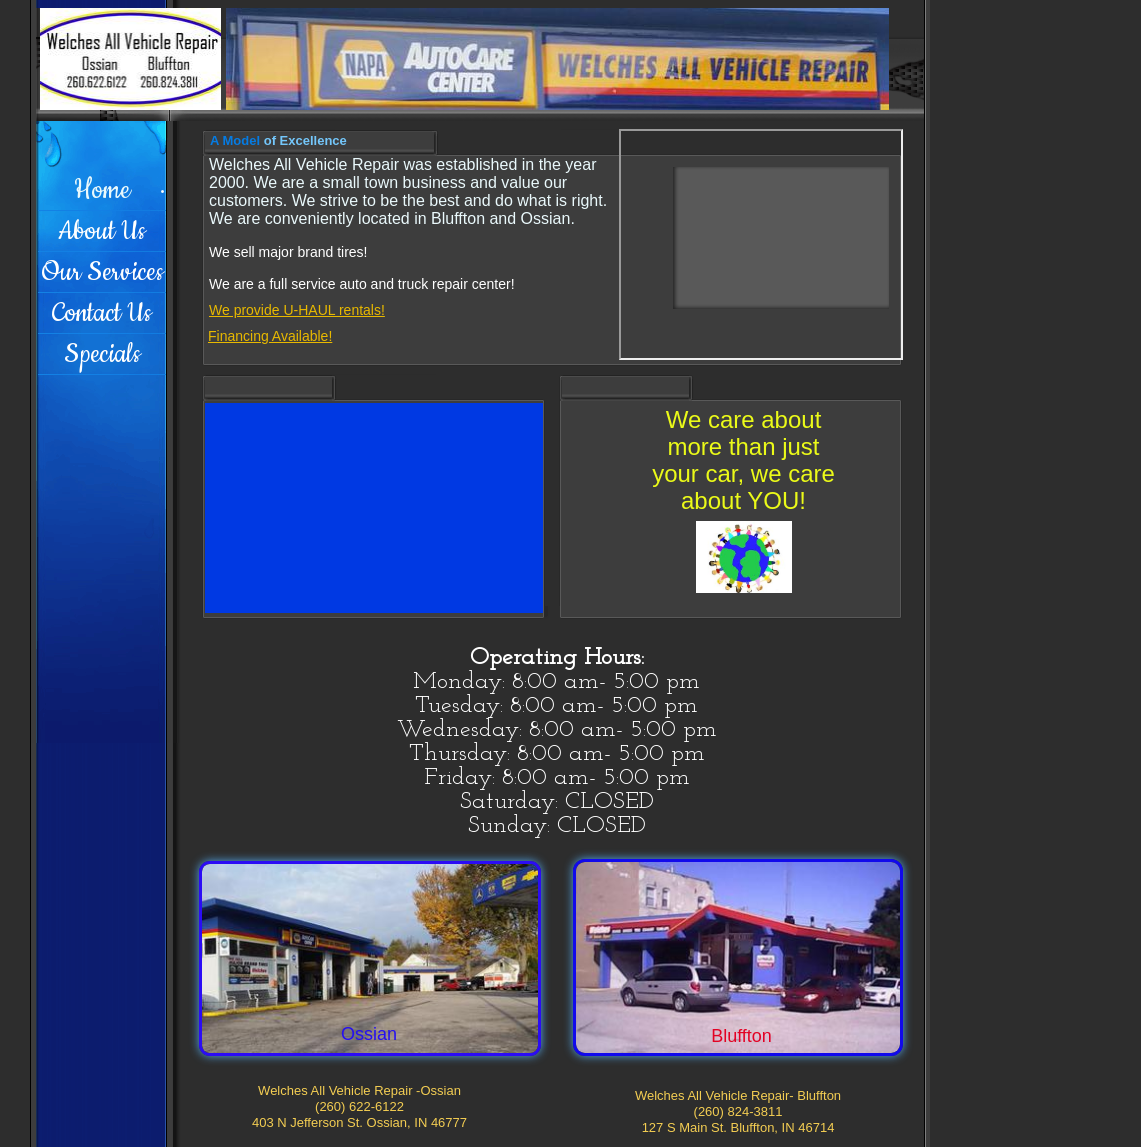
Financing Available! (270, 336)
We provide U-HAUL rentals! (297, 310)
